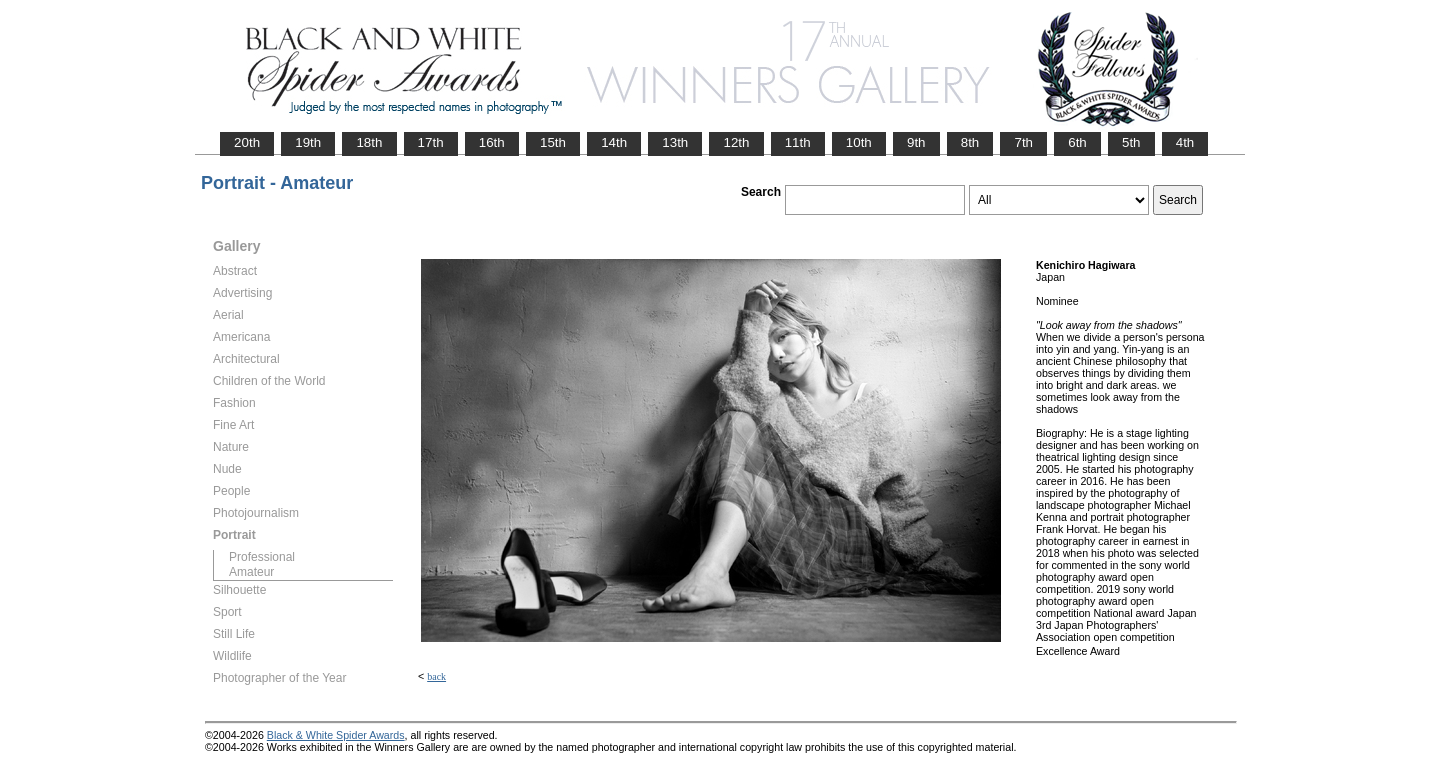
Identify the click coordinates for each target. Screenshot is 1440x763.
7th (1023, 142)
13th (675, 142)
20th (247, 142)
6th (1077, 142)
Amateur (251, 572)
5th (1131, 142)
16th (492, 142)
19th (308, 142)
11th (798, 142)
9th (916, 142)
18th (369, 142)
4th (1185, 142)
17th (431, 142)
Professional (262, 557)
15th (553, 142)
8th (970, 142)
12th (736, 142)
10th (859, 142)
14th (614, 142)
